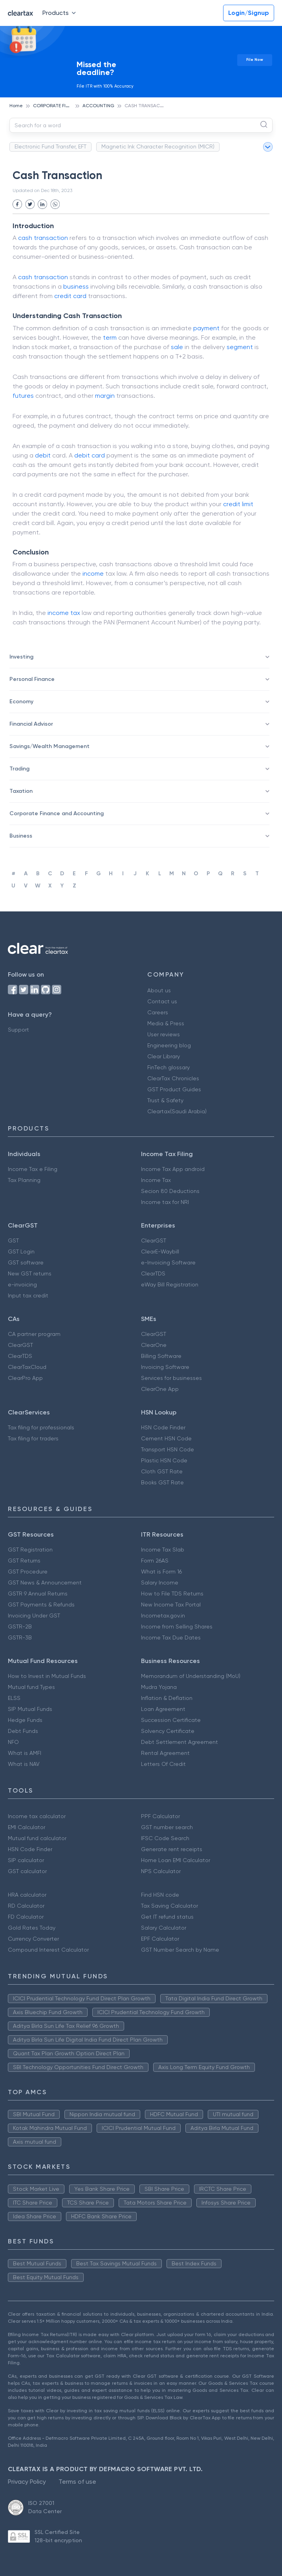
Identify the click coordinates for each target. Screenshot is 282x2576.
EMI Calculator (26, 1827)
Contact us (162, 1001)
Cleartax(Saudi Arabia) (177, 1111)
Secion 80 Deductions (170, 1191)
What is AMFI (24, 1753)
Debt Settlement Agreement (179, 1742)
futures (23, 395)
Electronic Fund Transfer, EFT (50, 146)
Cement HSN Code (166, 1438)
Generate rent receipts (171, 1849)
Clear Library (163, 1056)
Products (60, 12)
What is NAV (24, 1764)
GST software (26, 1262)
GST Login (21, 1251)
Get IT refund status (167, 1917)
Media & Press (165, 1023)
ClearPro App (25, 1378)
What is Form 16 (161, 1571)
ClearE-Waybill (160, 1251)
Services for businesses (171, 1378)
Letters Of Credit (163, 1764)
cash (25, 238)
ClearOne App (160, 1389)
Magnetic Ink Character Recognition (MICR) (157, 146)
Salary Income (159, 1582)
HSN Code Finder (163, 1427)
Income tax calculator (37, 1816)
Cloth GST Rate (162, 1471)
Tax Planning (24, 1180)
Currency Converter (33, 1939)
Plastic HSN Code (164, 1460)
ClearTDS (153, 1273)
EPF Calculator (160, 1939)
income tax (64, 613)
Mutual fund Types (31, 1687)
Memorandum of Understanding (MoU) (190, 1676)
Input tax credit (28, 1295)
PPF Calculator (160, 1816)
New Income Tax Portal (171, 1604)
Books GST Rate (162, 1482)
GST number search (167, 1827)
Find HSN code (160, 1895)
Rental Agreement (165, 1753)
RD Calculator (26, 1906)
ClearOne (154, 1345)
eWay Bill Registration (169, 1284)
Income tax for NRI (165, 1202)
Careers (157, 1012)
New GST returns (29, 1273)
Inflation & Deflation (166, 1698)
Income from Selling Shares (176, 1626)
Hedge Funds (25, 1720)
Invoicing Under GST (34, 1615)
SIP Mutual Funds (30, 1709)
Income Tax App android (173, 1169)
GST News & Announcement (45, 1582)
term (110, 337)
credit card (70, 296)
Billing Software (161, 1356)
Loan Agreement (163, 1709)
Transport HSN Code (167, 1449)
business (76, 286)
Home (16, 105)
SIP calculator (26, 1860)
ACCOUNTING (98, 105)
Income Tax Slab (162, 1549)
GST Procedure (28, 1571)
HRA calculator (27, 1895)
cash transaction (43, 277)
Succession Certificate (171, 1720)
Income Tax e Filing (32, 1169)
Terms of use (77, 2481)
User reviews (163, 1034)
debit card (89, 455)
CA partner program (34, 1334)
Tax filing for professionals (41, 1427)
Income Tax (156, 1180)
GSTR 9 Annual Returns (38, 1593)
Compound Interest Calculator (48, 1950)
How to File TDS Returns (172, 1593)
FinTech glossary (168, 1067)
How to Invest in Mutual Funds (47, 1676)
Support (18, 1029)
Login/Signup (248, 12)
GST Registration (30, 1549)
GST (13, 1240)
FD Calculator (26, 1917)
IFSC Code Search (165, 1838)
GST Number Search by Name (180, 1950)
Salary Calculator (163, 1928)
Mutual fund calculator (37, 1838)
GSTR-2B (20, 1626)
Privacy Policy (27, 2481)
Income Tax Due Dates (171, 1637)
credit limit (238, 504)
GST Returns (24, 1560)
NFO (13, 1742)
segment (240, 347)
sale (177, 347)
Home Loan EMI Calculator (175, 1860)
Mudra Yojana (159, 1687)
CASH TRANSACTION (148, 105)
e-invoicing (22, 1284)
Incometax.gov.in (163, 1615)
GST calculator (27, 1871)
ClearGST (153, 1240)
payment (206, 328)
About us (159, 990)
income (93, 573)
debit (43, 455)
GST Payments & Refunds (41, 1604)
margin (105, 395)
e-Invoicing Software (168, 1262)
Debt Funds (23, 1731)
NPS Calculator (161, 1871)
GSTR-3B (20, 1637)
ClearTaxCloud (27, 1367)
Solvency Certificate (167, 1731)
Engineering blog (169, 1045)
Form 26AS (154, 1560)
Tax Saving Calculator (169, 1906)
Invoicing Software (165, 1367)
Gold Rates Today (31, 1928)
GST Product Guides (174, 1089)
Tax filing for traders (33, 1438)
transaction (51, 238)
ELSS (14, 1698)
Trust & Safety (165, 1100)
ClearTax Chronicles (173, 1078)
